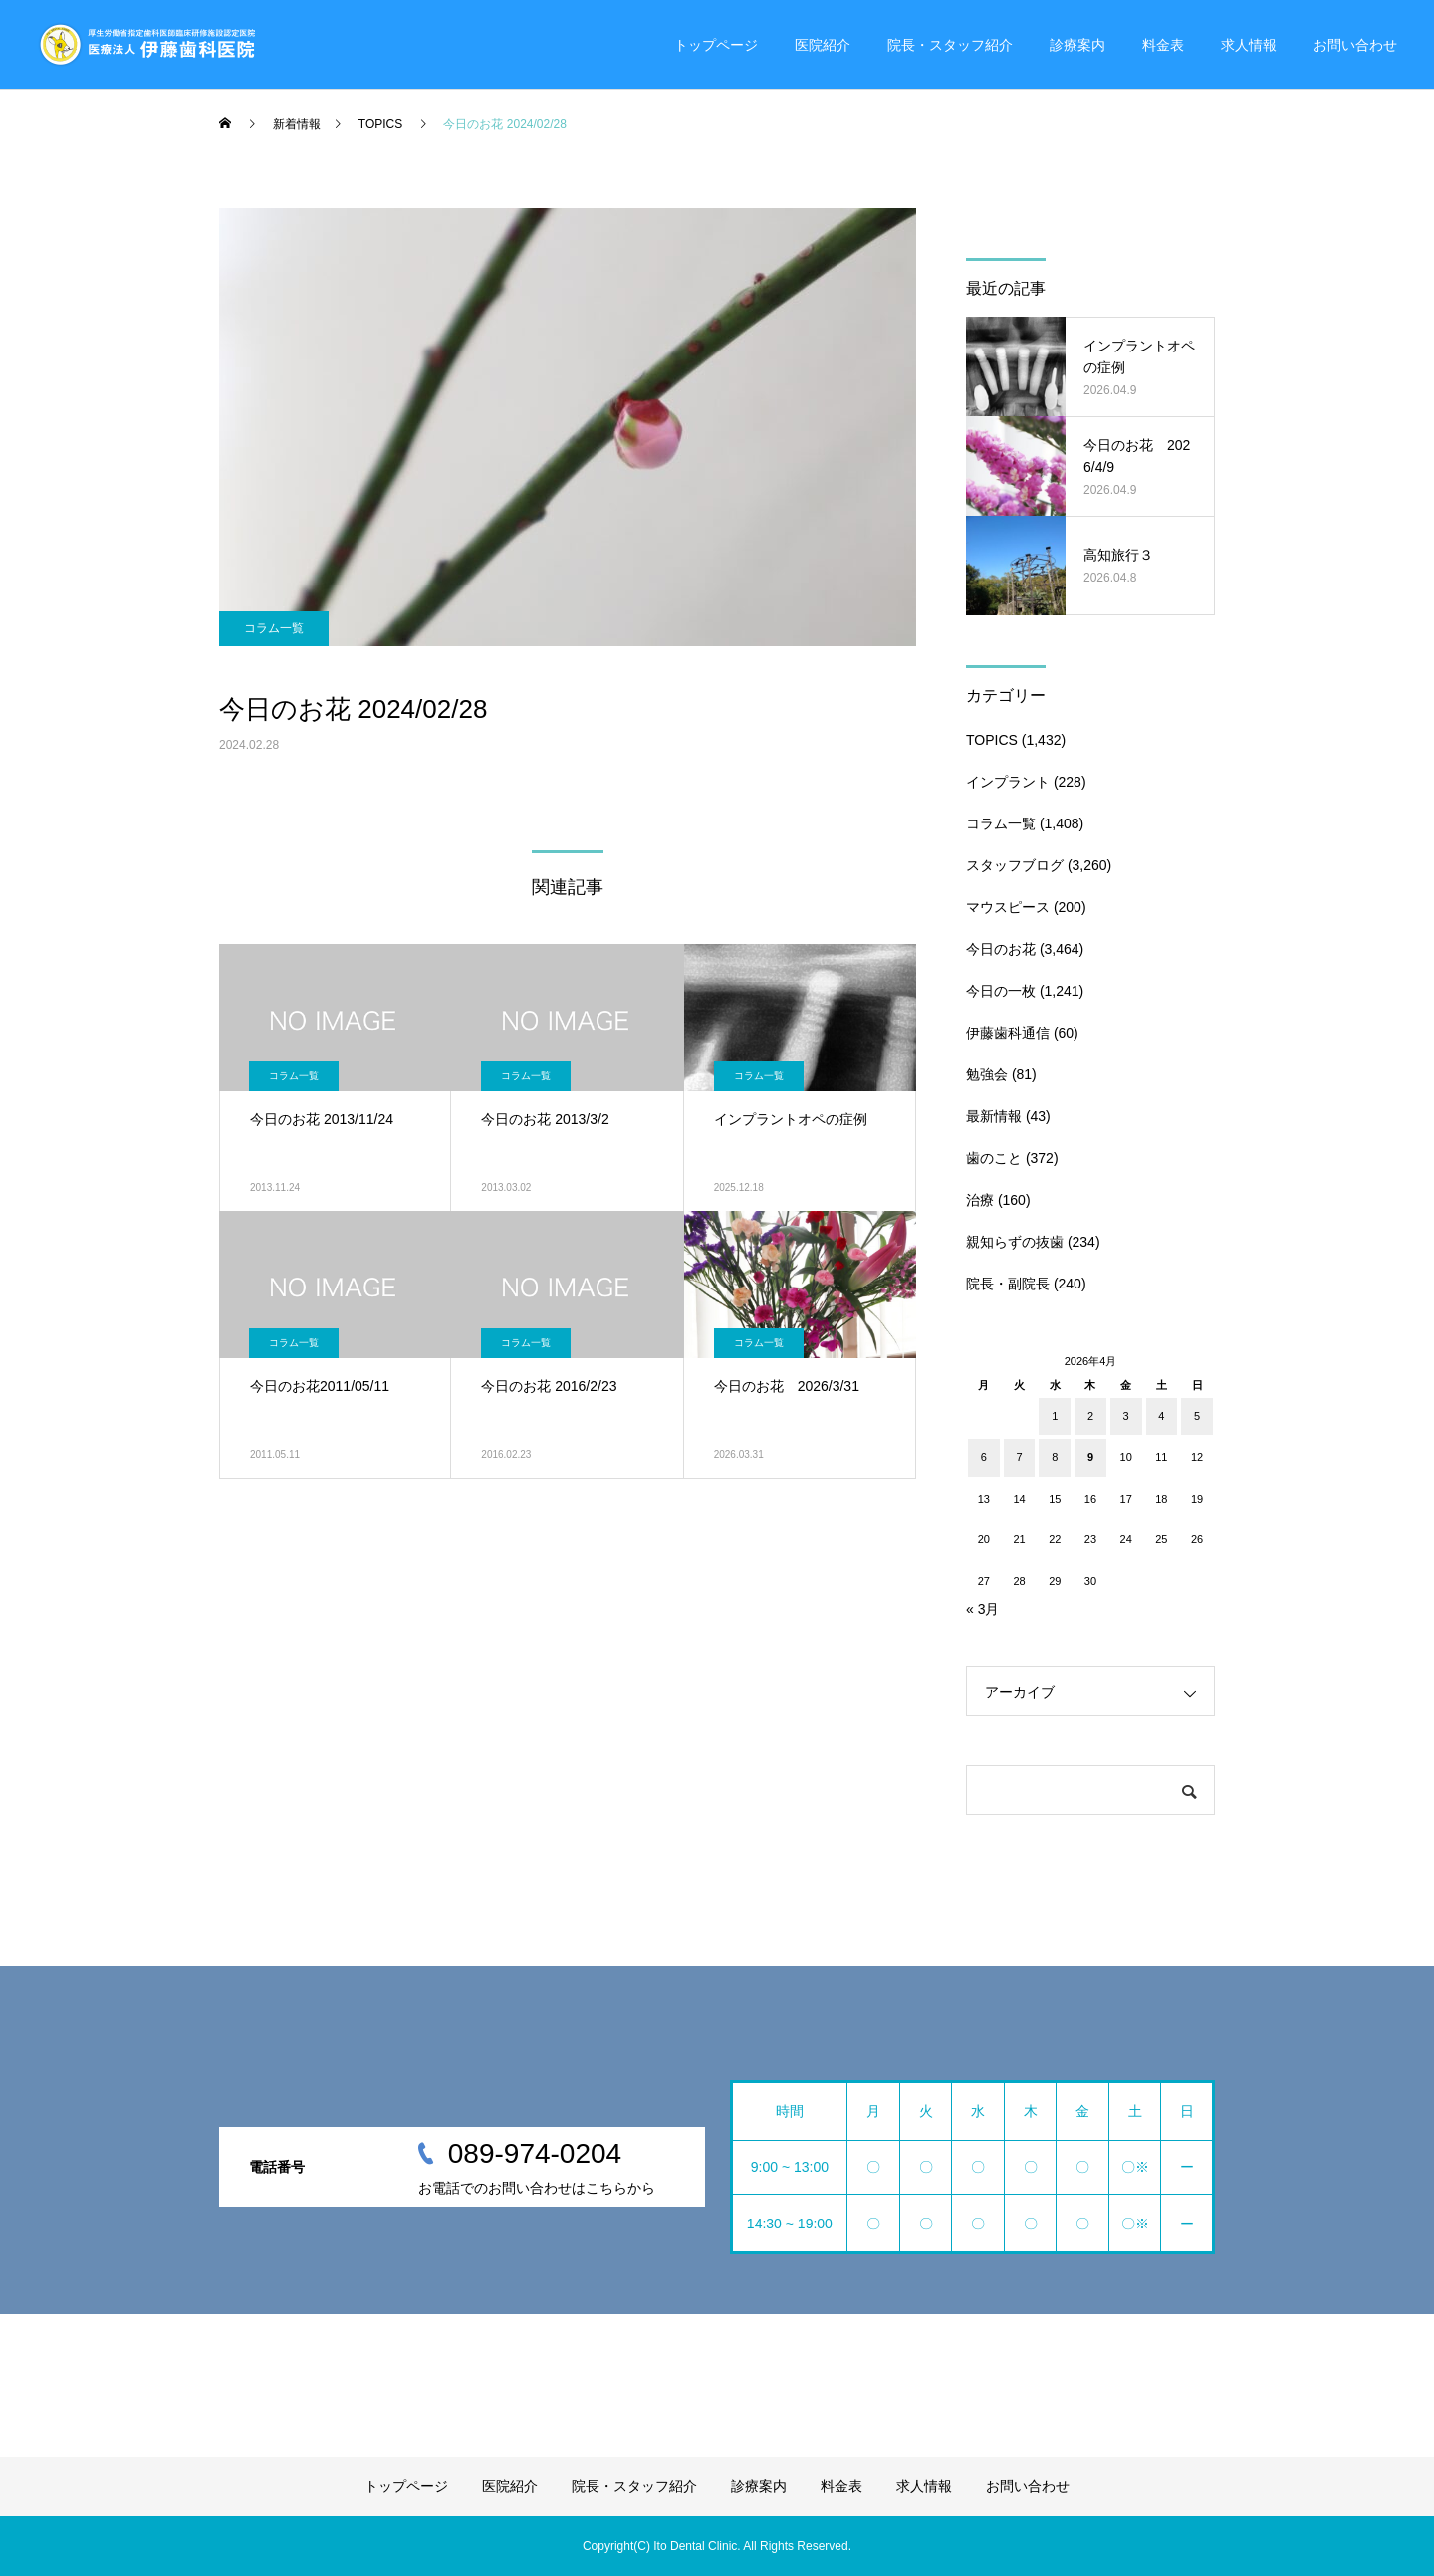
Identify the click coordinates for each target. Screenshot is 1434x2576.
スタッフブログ (1015, 865)
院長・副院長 (1008, 1283)
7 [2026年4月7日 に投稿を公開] (1019, 1457)
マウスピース (1008, 907)
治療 (980, 1200)
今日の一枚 (1001, 991)
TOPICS (992, 740)
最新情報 (994, 1116)
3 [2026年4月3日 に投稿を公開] (1126, 1416)
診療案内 (1077, 45)
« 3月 (982, 1609)
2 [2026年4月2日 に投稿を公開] (1090, 1416)
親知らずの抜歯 (1015, 1242)
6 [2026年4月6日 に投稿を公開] (984, 1457)
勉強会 (987, 1074)
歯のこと (994, 1158)
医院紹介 (822, 45)
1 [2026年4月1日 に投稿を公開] (1055, 1416)
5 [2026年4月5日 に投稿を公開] (1197, 1416)
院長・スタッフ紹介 (950, 45)
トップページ (716, 45)
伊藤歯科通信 (1008, 1033)
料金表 (1163, 45)
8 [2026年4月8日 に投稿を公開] (1055, 1457)
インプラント (1008, 782)
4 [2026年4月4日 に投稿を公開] (1161, 1416)
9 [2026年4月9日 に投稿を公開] (1090, 1457)
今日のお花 (1001, 949)
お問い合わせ (1355, 45)
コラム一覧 (274, 628)
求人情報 (1249, 45)
